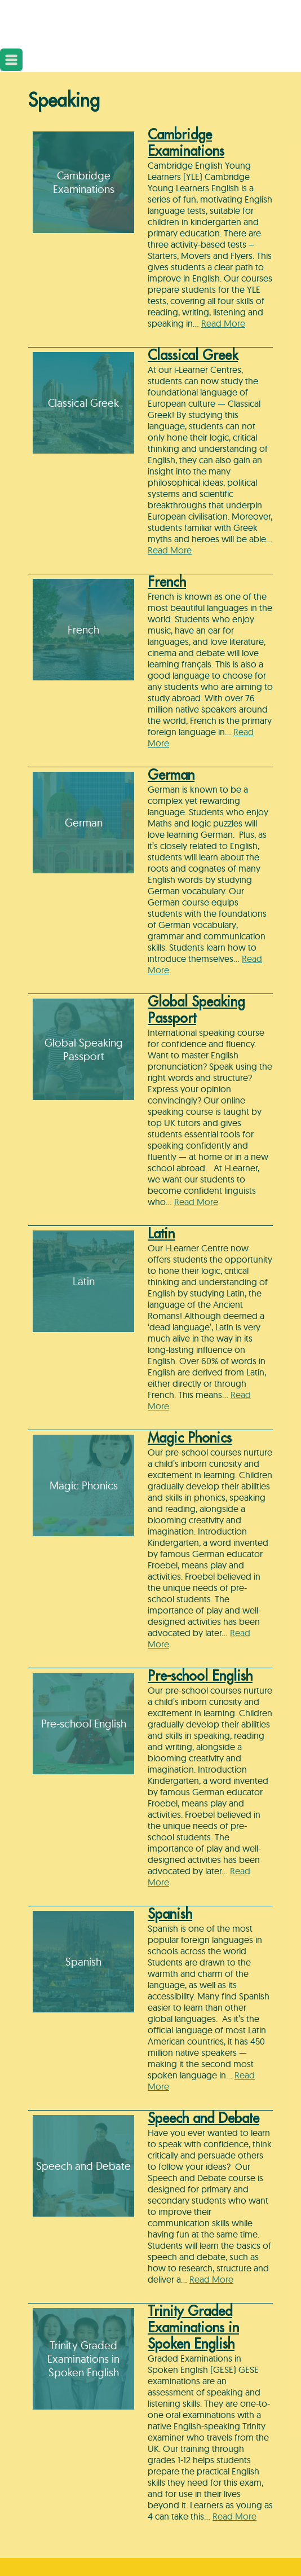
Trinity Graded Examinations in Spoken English (193, 2328)
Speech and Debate (203, 2118)
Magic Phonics (190, 1438)
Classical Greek (193, 355)
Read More (223, 323)
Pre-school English (200, 1676)
